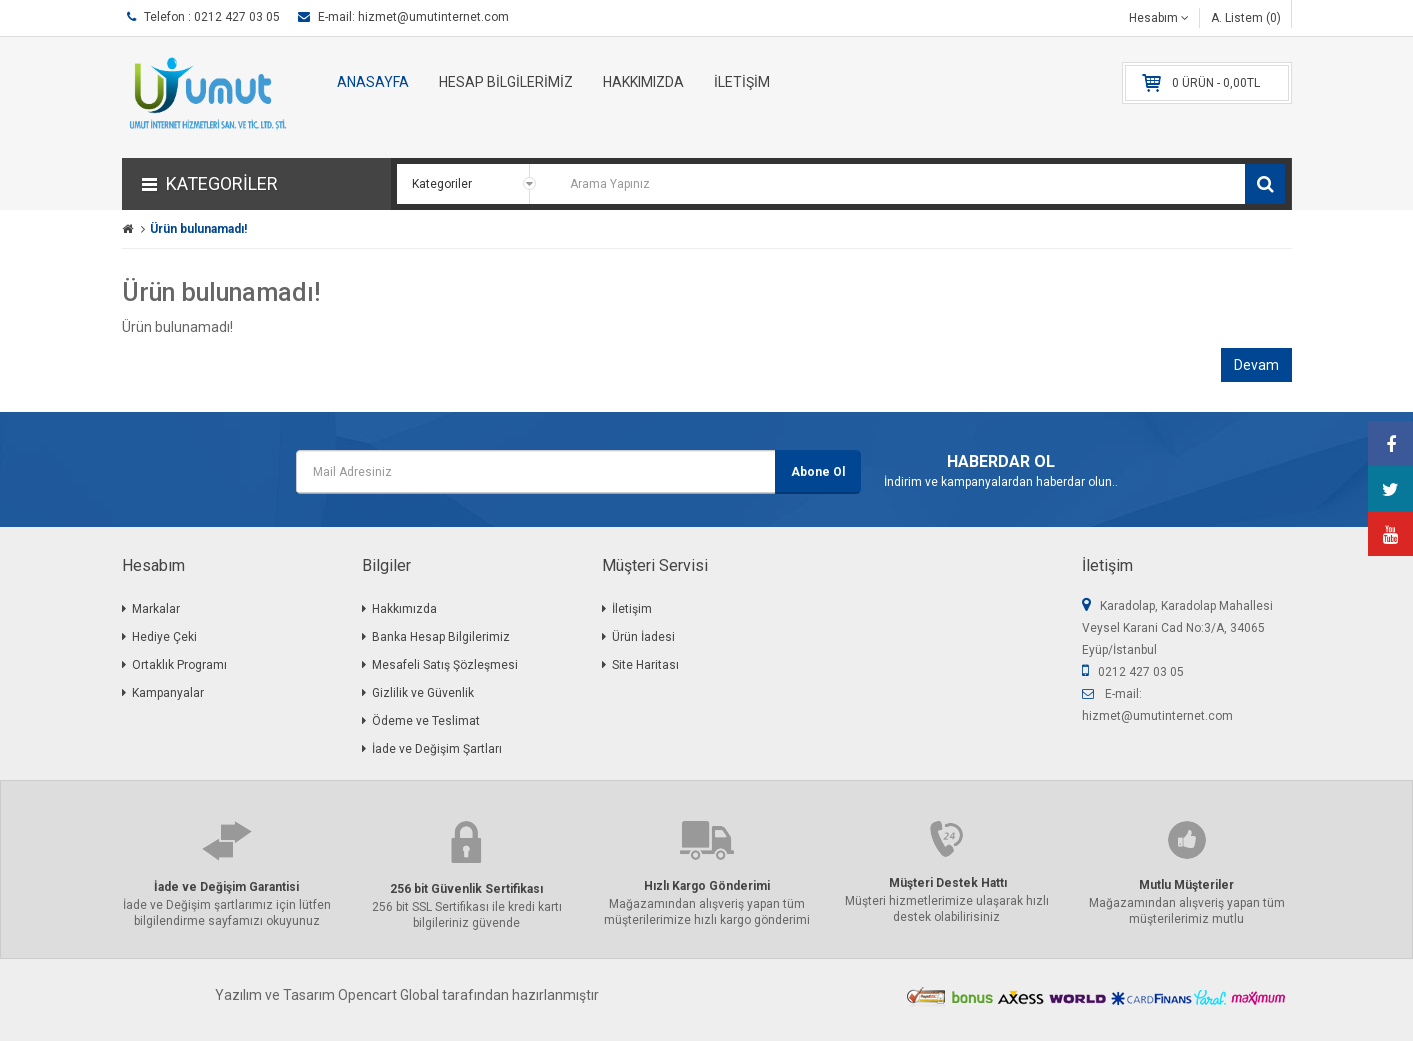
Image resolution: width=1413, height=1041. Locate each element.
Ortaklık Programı (179, 665)
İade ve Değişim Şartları (437, 749)
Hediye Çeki (164, 637)
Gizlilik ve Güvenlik (423, 693)
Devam (1256, 365)
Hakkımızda (404, 609)
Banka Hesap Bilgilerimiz (441, 637)
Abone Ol (818, 472)
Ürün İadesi (643, 637)
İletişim (632, 609)
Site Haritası (645, 665)
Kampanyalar (168, 693)
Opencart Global (388, 995)
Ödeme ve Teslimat (426, 721)
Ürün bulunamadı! (198, 229)
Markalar (156, 609)
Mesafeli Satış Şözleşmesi (445, 665)
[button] (256, 184)
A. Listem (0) (1246, 18)
